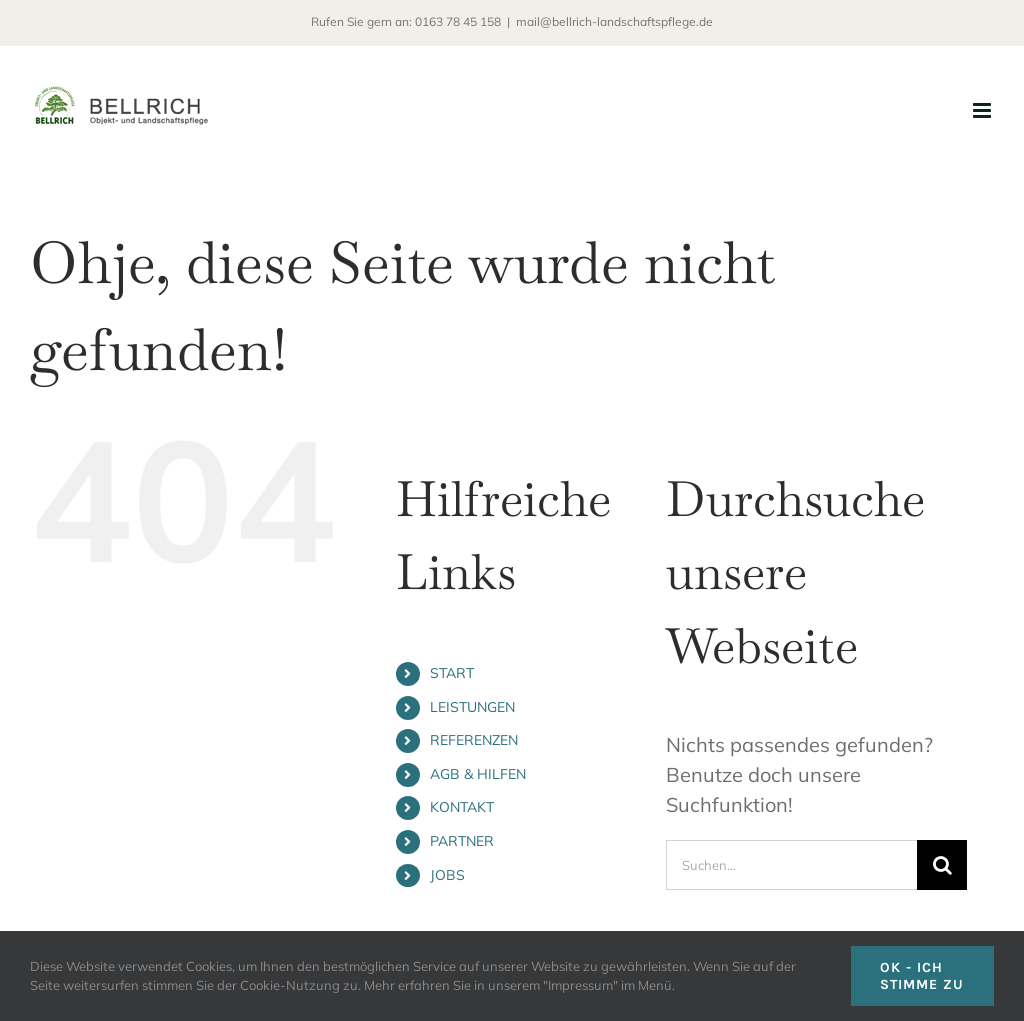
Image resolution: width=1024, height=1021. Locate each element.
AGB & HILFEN (478, 774)
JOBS (447, 875)
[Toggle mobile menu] (983, 110)
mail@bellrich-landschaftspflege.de (614, 21)
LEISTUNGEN (472, 707)
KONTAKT (462, 807)
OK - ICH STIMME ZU (922, 976)
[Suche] (942, 865)
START (452, 673)
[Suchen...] (791, 865)
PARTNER (462, 841)
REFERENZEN (474, 740)
